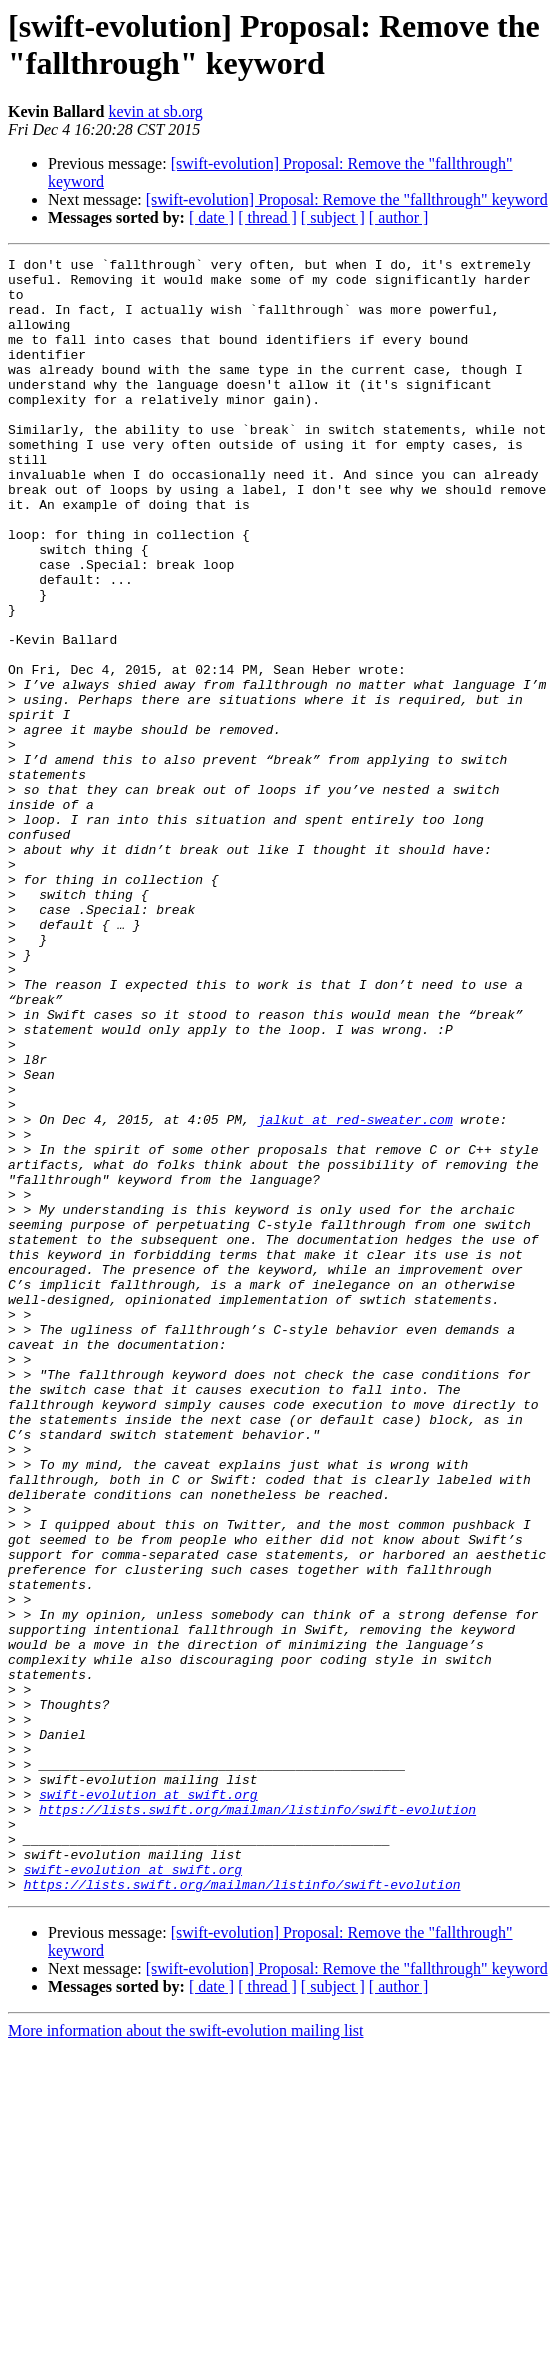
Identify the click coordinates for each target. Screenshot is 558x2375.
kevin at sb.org (155, 111)
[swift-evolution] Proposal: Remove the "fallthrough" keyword (347, 199)
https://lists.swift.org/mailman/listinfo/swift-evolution (257, 2121)
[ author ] (399, 217)
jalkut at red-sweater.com (355, 1293)
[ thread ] (267, 217)
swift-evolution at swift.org (148, 2103)
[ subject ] (333, 217)
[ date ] (211, 217)
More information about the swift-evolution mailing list (186, 2357)
